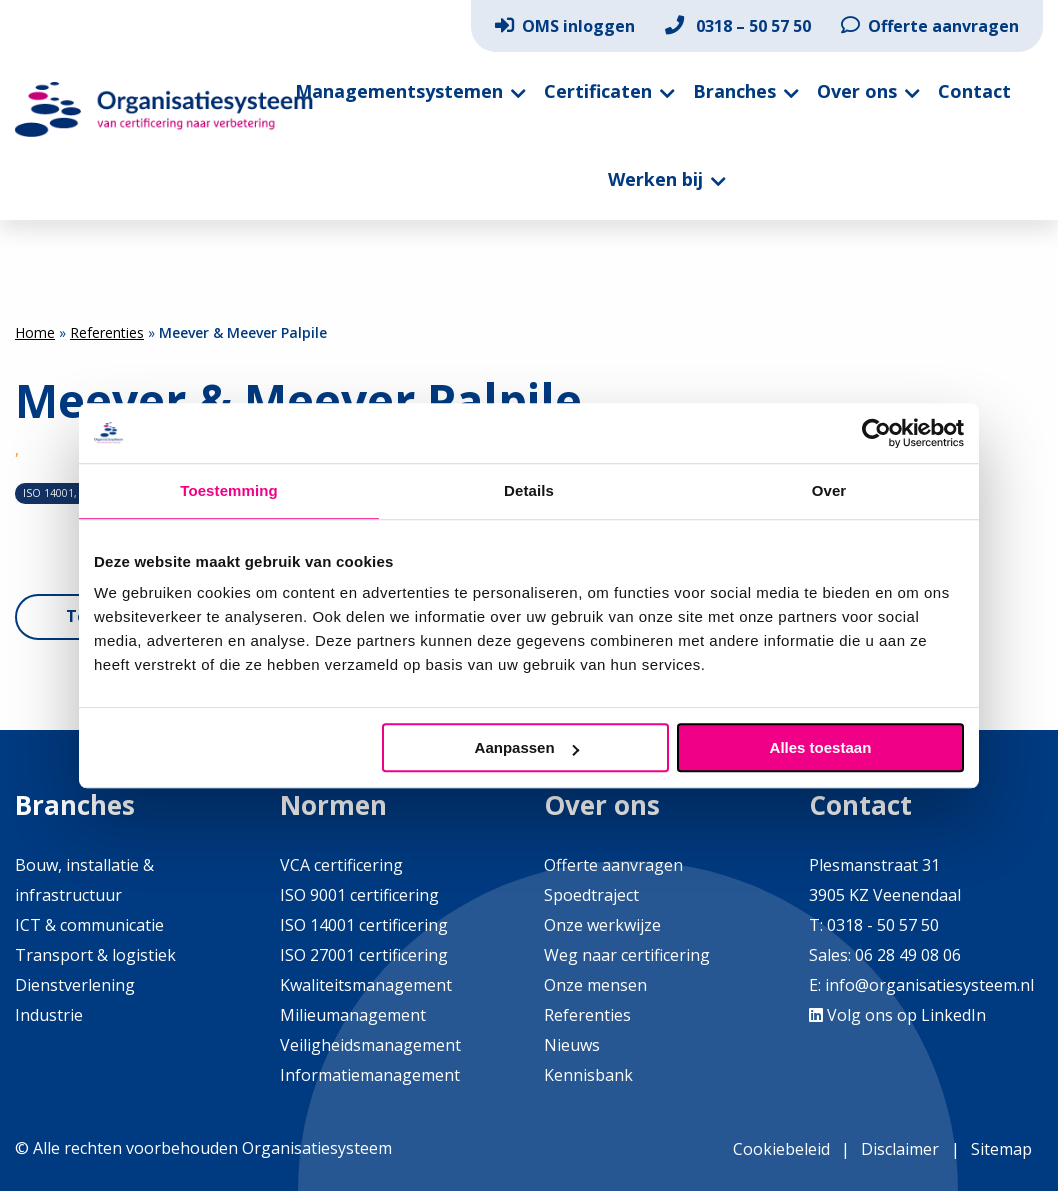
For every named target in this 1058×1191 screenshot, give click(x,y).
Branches (734, 91)
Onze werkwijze (602, 925)
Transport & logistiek (95, 955)
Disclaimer (900, 1149)
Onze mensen (595, 985)
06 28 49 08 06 (906, 955)
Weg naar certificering (627, 955)
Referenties (107, 332)
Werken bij (655, 179)
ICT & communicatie (89, 925)
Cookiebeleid (781, 1149)
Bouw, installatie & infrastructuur (84, 880)
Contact (974, 91)
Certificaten (598, 91)
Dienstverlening (75, 985)
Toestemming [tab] (229, 490)
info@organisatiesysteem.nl (929, 985)
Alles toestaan (821, 747)
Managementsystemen (399, 91)
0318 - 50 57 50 (883, 925)
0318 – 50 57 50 (738, 26)
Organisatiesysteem (164, 109)
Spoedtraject (591, 895)
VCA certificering (341, 865)
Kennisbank (588, 1075)
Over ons (857, 91)
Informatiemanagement (370, 1075)
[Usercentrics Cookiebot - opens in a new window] (876, 433)
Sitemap (1001, 1149)
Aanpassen (527, 747)
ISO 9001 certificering (359, 895)
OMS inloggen (565, 26)
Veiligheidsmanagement (370, 1045)
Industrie (49, 1015)
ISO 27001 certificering (364, 955)
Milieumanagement (353, 1015)
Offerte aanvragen (930, 26)
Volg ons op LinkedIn (897, 1015)
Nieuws (572, 1045)
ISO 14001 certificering (364, 925)
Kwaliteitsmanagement (366, 985)
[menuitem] (565, 26)
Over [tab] (829, 490)
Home (35, 332)
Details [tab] (529, 490)
